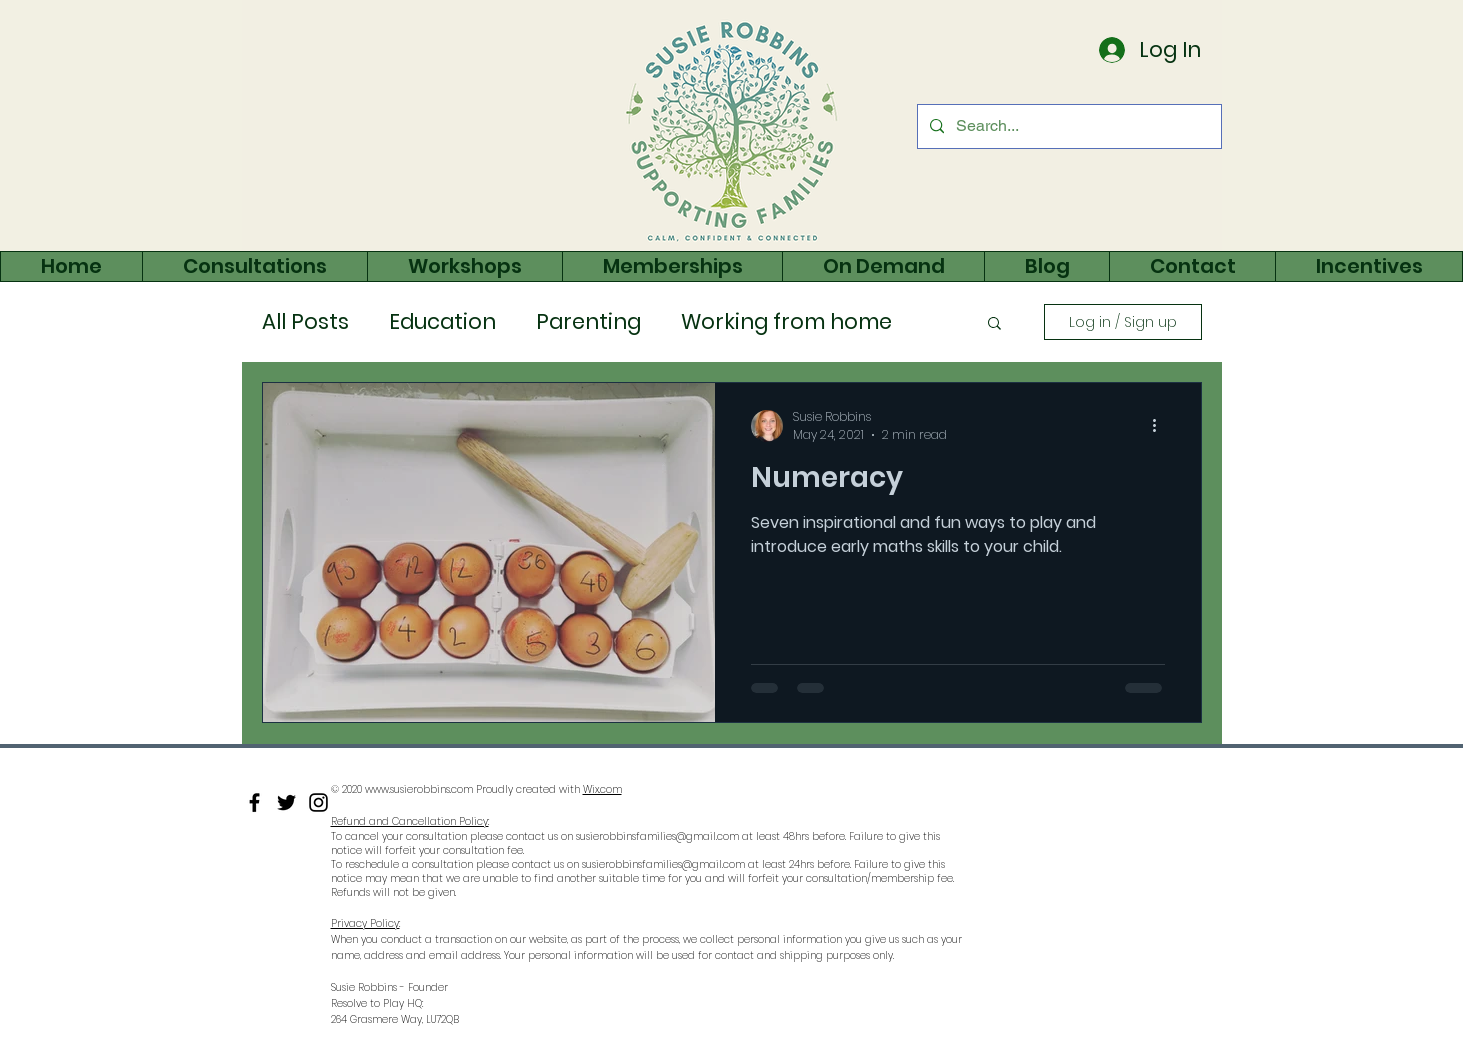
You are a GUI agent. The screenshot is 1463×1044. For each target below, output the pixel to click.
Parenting (588, 322)
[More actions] (1162, 426)
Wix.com (602, 789)
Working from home (786, 322)
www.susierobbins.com (419, 789)
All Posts (305, 322)
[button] (994, 324)
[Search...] (1067, 126)
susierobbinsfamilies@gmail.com (657, 836)
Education (442, 322)
